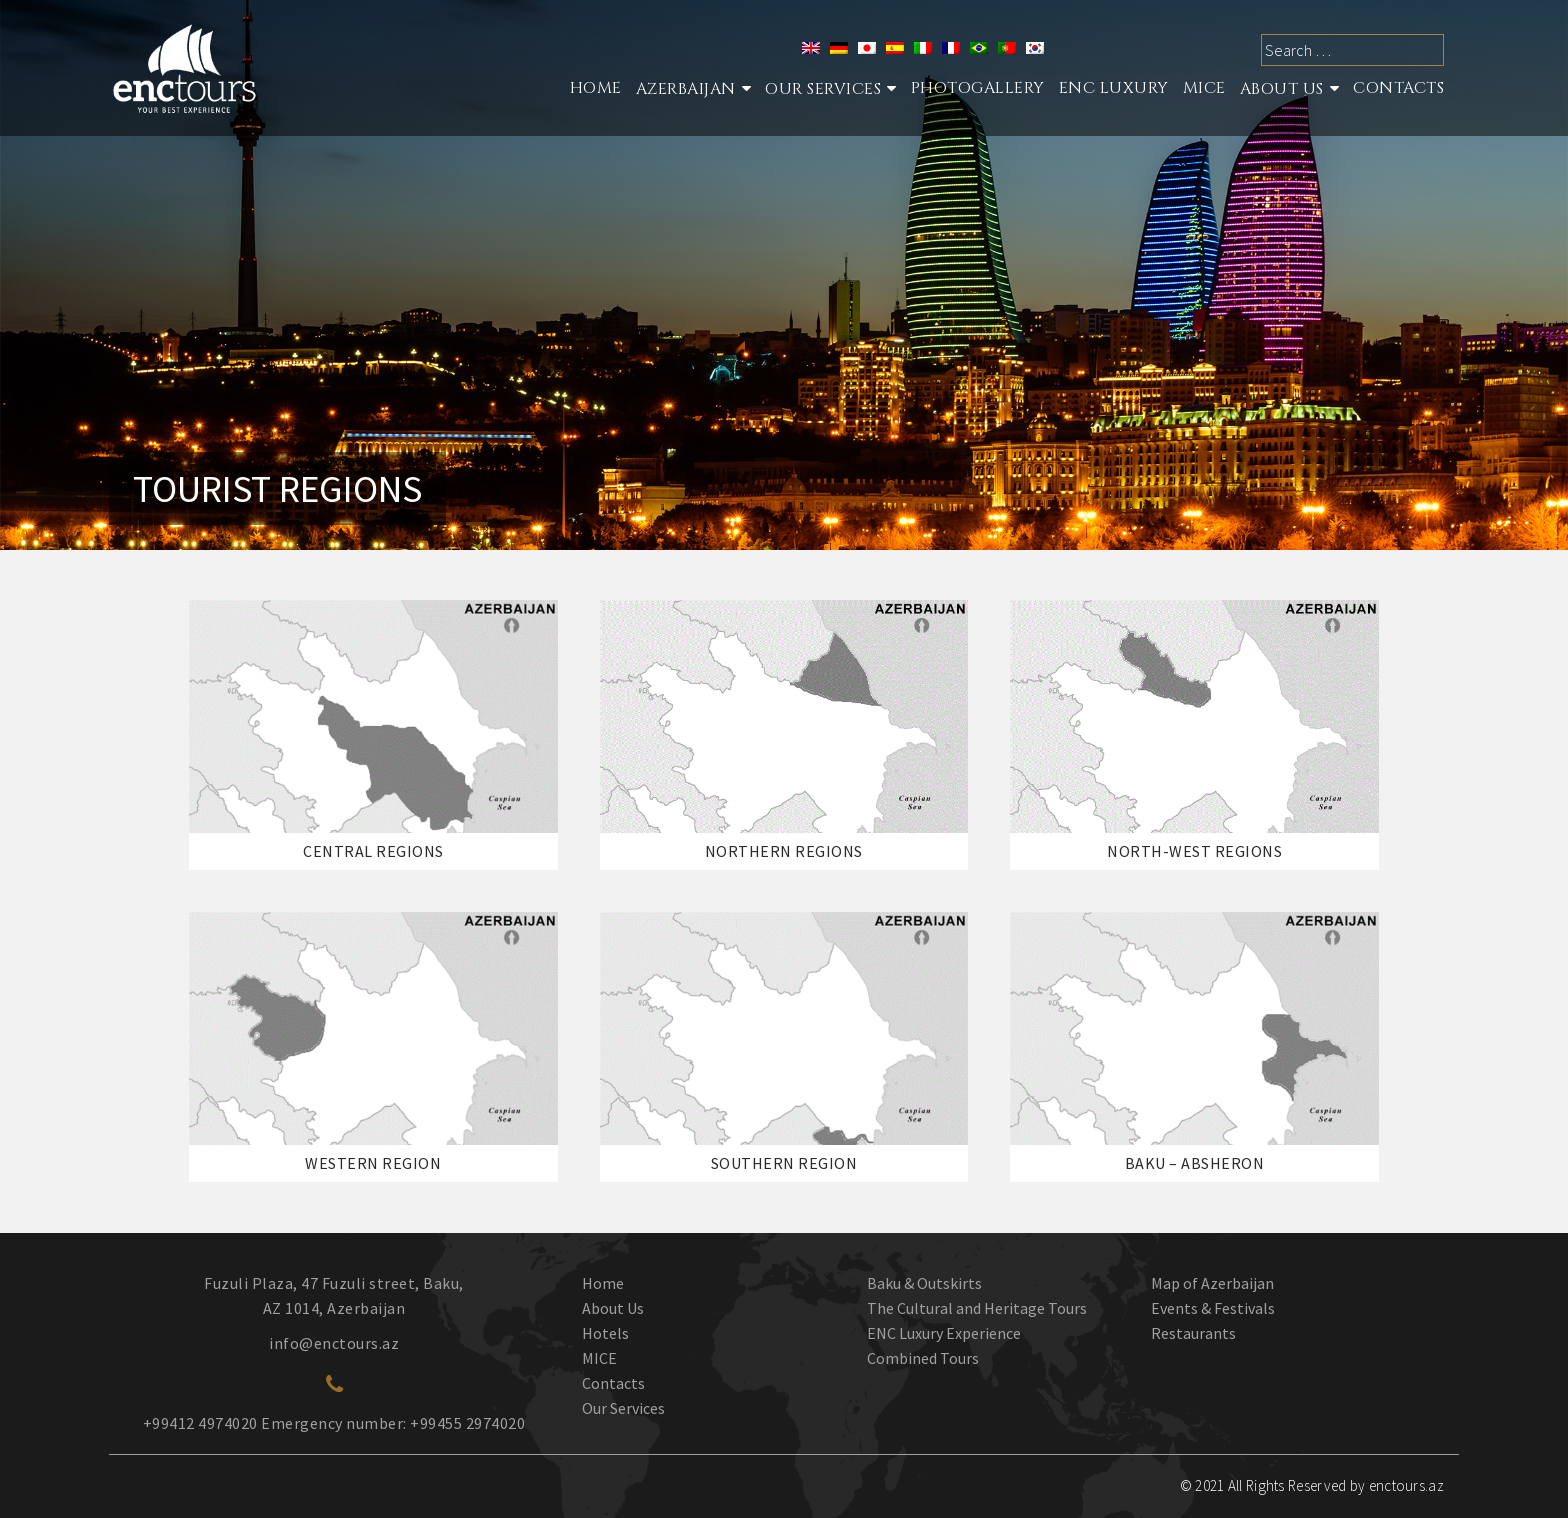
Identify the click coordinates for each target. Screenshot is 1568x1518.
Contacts (1398, 88)
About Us (1282, 89)
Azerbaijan (686, 89)
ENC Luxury (1114, 88)
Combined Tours (923, 1358)
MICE (1204, 88)
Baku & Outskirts (924, 1283)
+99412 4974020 (200, 1423)
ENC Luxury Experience (944, 1333)
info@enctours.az (334, 1343)
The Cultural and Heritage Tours (977, 1308)
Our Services (623, 1408)
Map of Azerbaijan (1212, 1283)
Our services (823, 89)
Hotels (605, 1333)
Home (596, 88)
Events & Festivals (1213, 1308)
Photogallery (978, 88)
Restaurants (1193, 1333)
